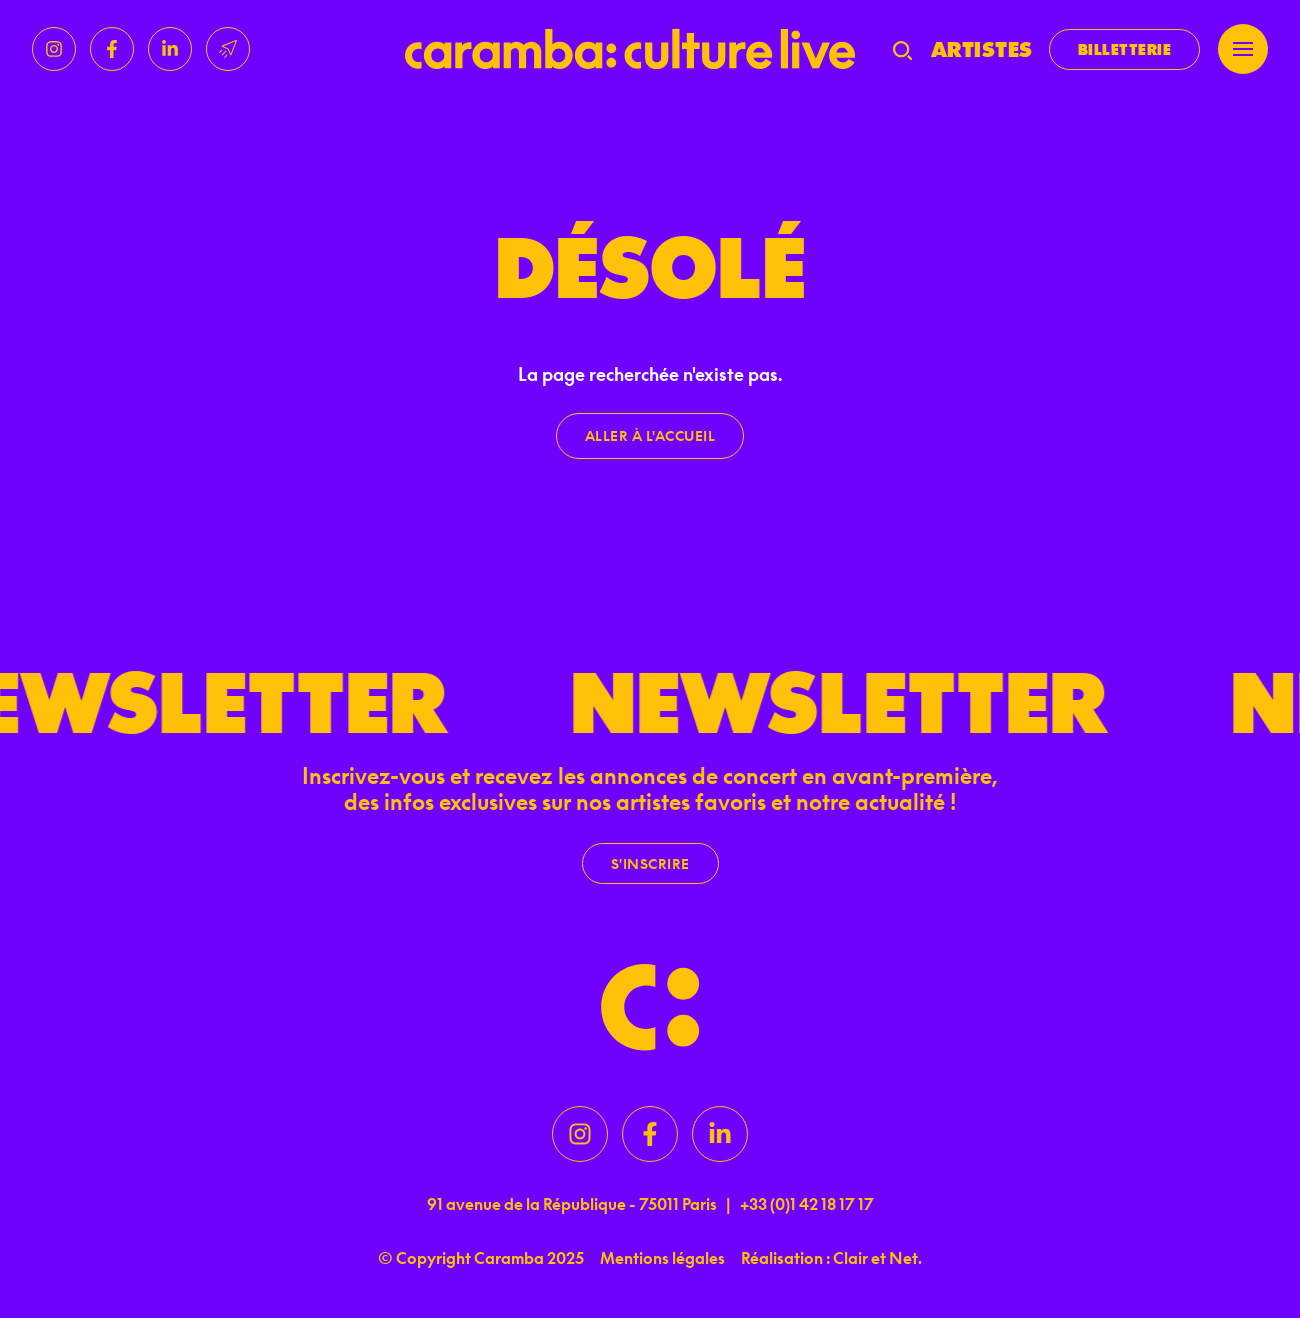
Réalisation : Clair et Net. (831, 1258)
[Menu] (1243, 49)
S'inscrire (650, 863)
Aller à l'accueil (650, 435)
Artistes (982, 49)
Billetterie (1125, 49)
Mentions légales (662, 1258)
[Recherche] (902, 49)
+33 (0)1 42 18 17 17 (807, 1204)
